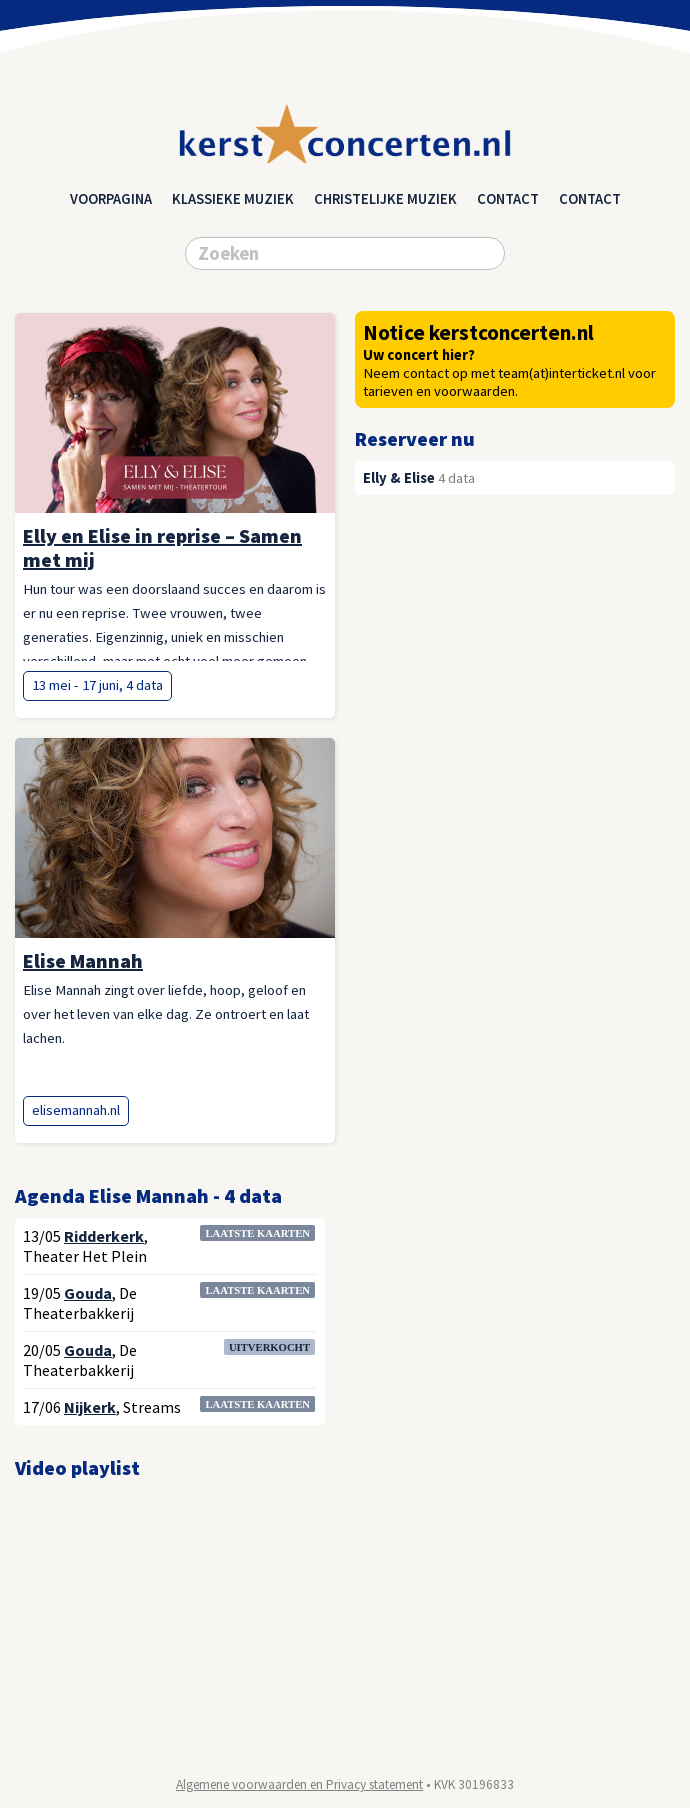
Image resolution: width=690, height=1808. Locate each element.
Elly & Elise (399, 478)
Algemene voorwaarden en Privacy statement (299, 1784)
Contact (508, 199)
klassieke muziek (233, 199)
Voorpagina (111, 199)
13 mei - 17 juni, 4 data (97, 685)
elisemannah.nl (76, 1110)
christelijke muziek (385, 199)
